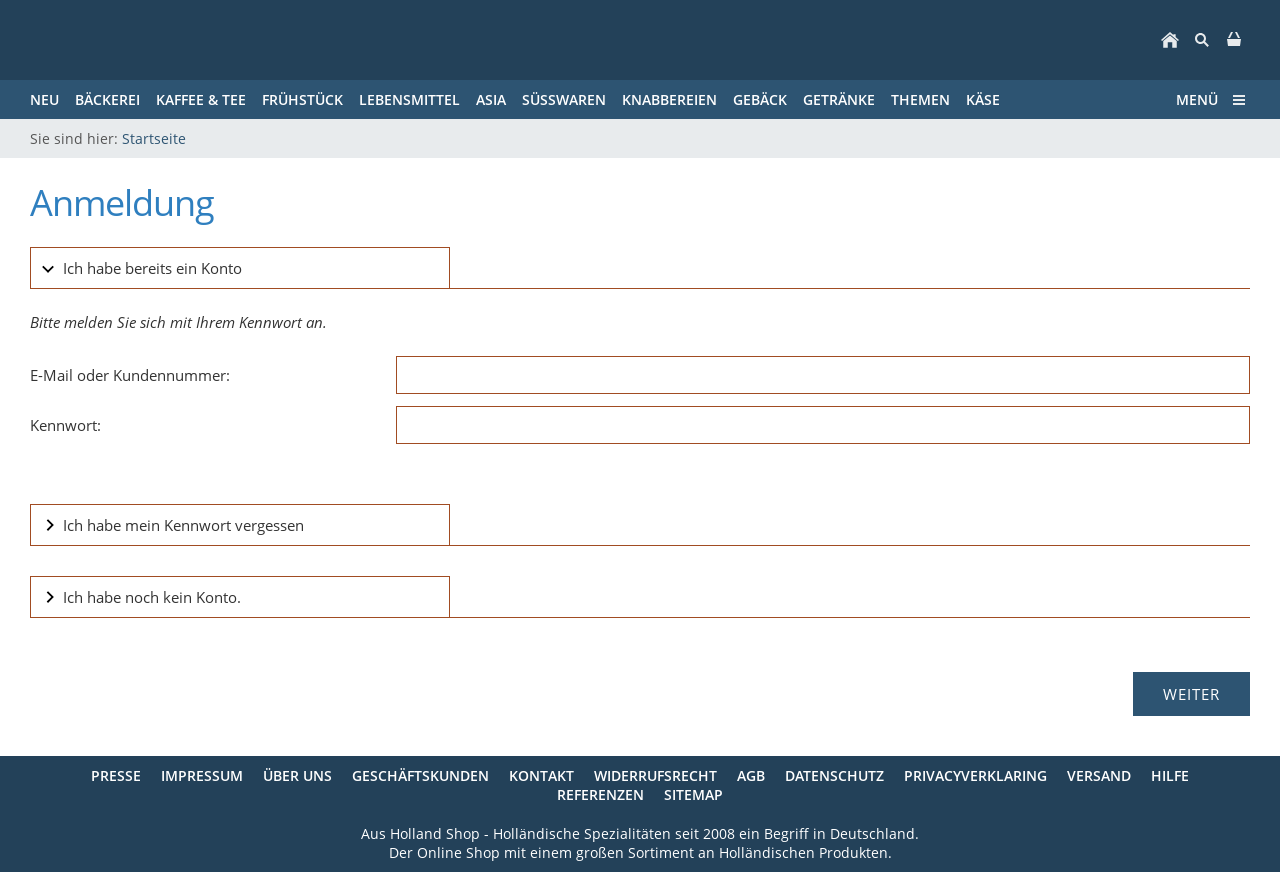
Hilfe (1170, 775)
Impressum (202, 775)
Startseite (154, 138)
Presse (116, 775)
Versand (1099, 775)
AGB (751, 775)
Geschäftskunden (420, 775)
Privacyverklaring (975, 775)
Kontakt (541, 775)
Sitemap (693, 794)
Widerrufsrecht (655, 775)
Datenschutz (834, 775)
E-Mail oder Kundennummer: (130, 375)
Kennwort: (65, 425)
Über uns (297, 775)
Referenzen (600, 794)
